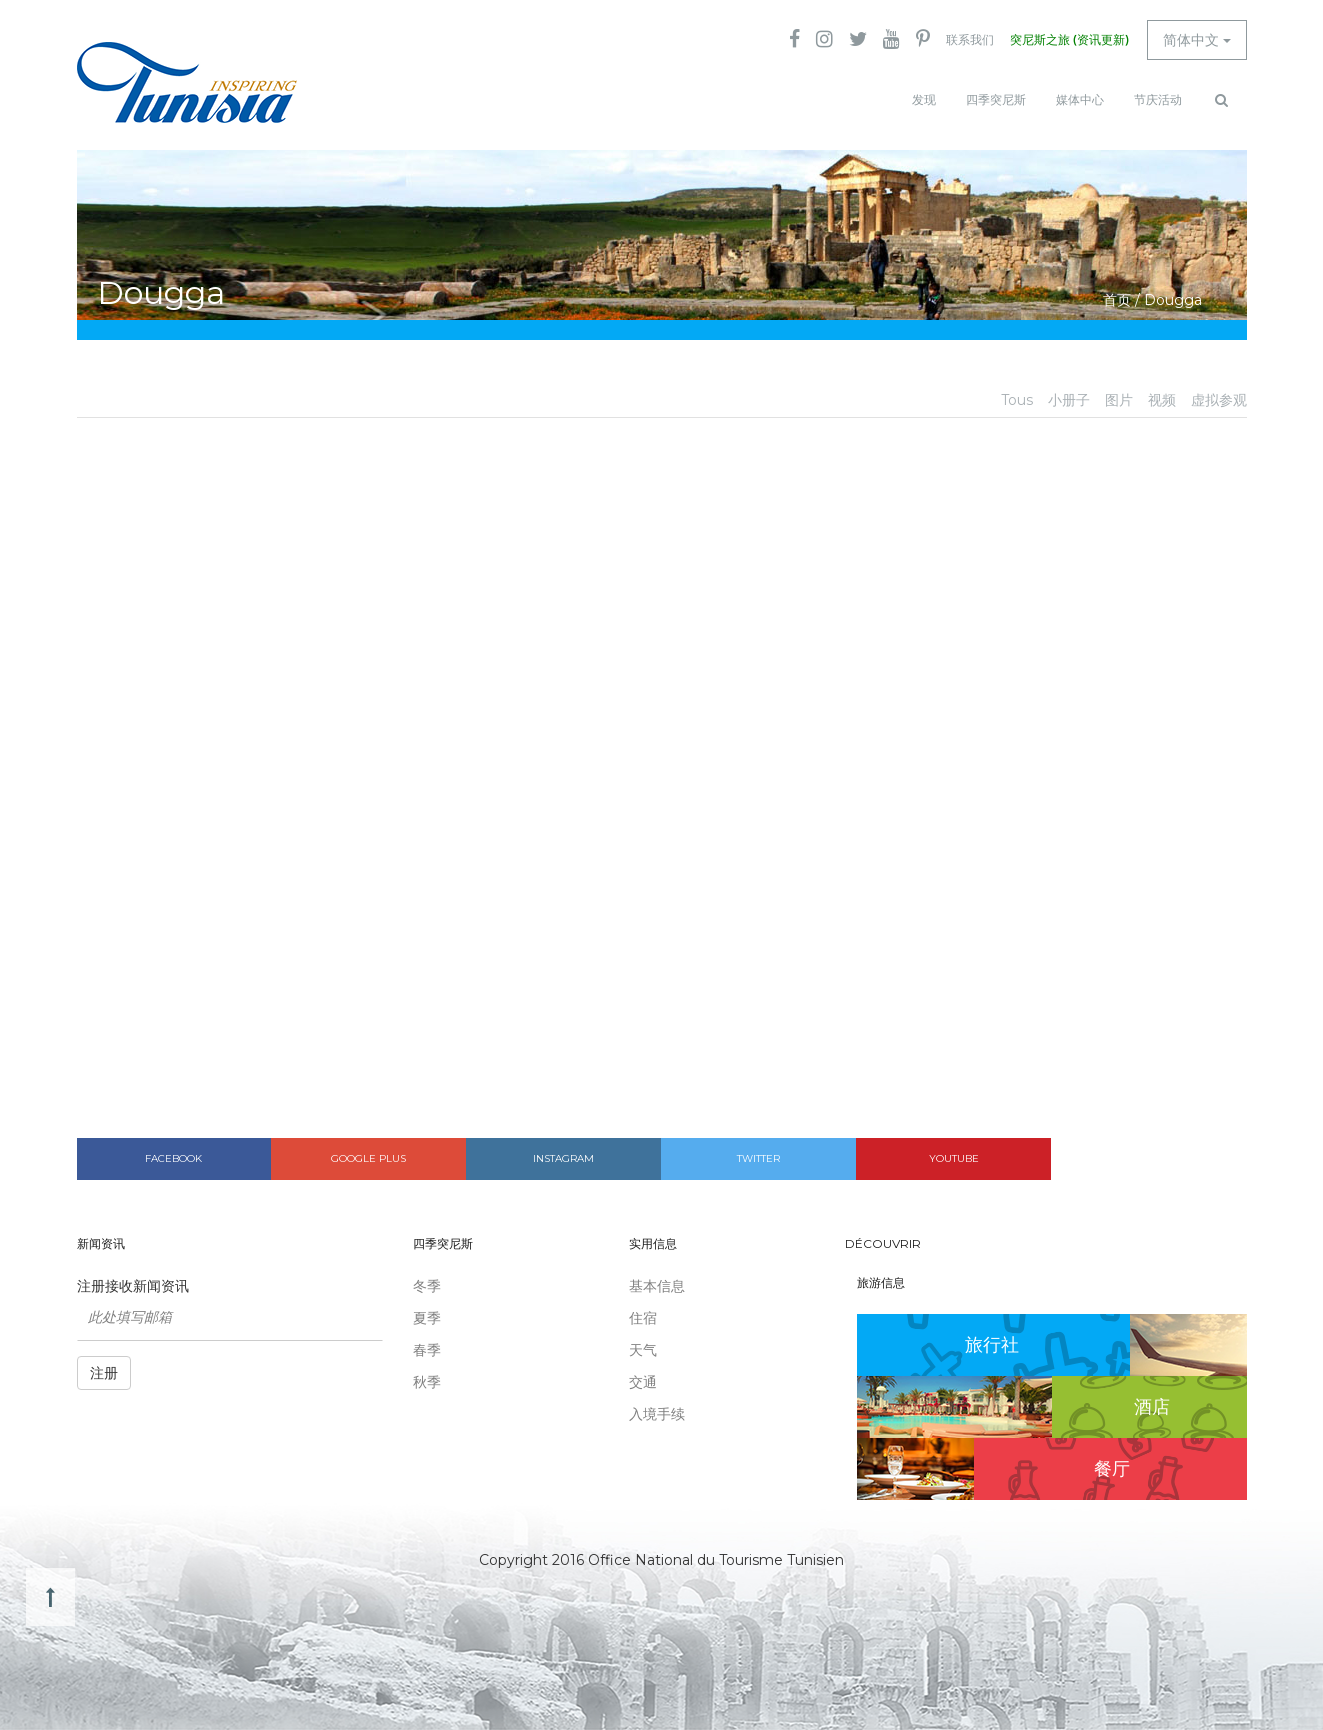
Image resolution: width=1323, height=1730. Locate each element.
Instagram (563, 1158)
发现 (924, 100)
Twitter (758, 1158)
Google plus (368, 1158)
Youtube (954, 1158)
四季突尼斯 (996, 100)
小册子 (1069, 400)
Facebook (173, 1158)
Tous (1017, 400)
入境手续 (657, 1414)
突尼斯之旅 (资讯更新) (1069, 40)
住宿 (643, 1318)
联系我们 (970, 40)
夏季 (427, 1318)
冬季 (427, 1286)
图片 (1119, 400)
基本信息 (657, 1286)
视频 (1162, 400)
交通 (643, 1382)
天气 (643, 1350)
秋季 (427, 1382)
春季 (427, 1350)
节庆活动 (1158, 100)
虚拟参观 (1219, 400)
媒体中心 (1080, 100)
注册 (104, 1373)
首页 (1117, 300)
